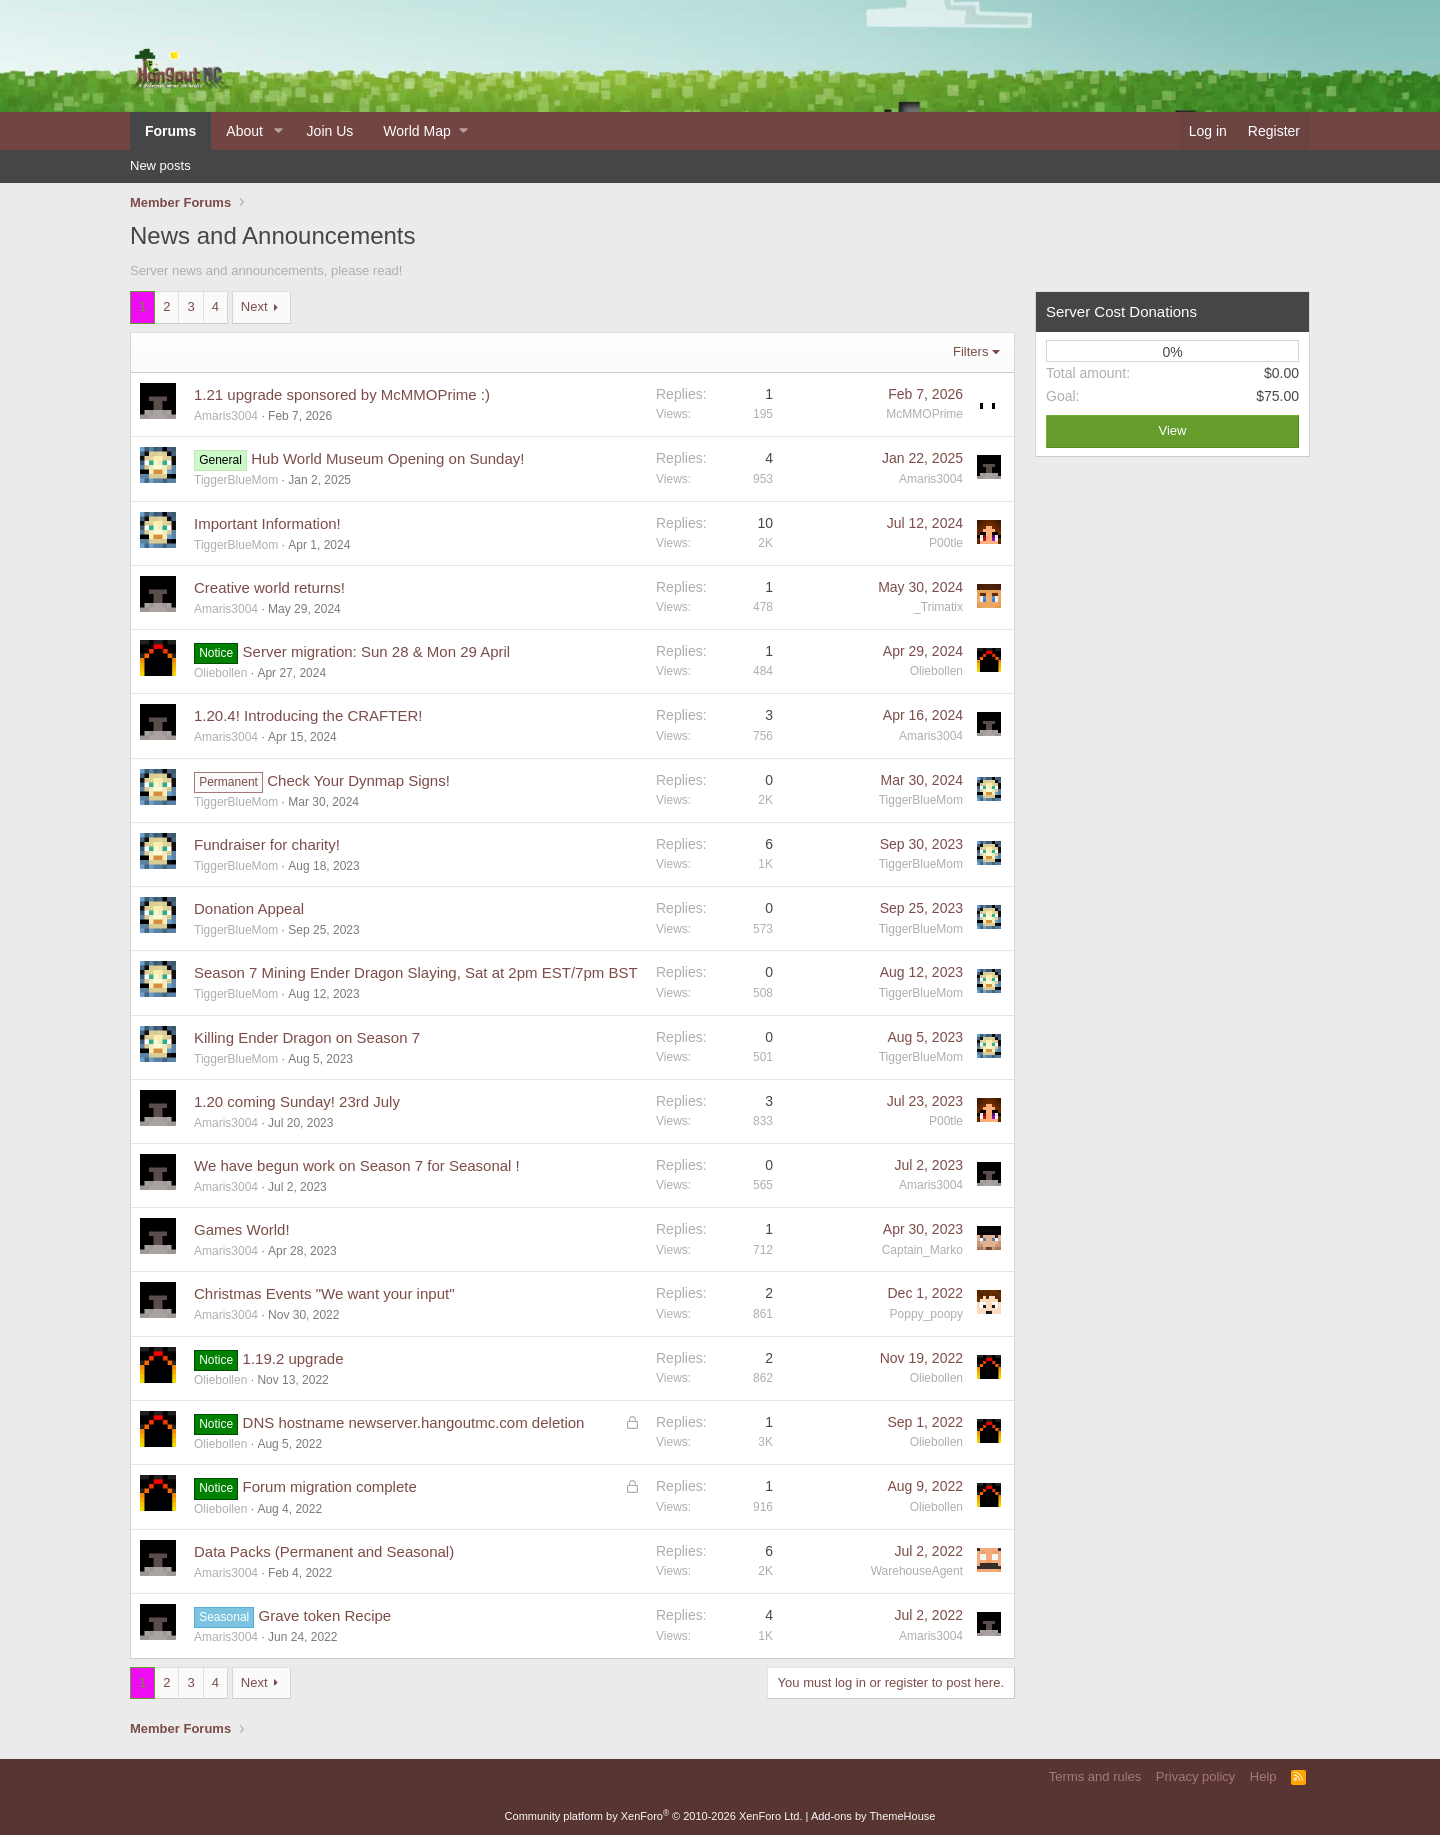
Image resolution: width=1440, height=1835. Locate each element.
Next (254, 306)
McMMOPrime (924, 414)
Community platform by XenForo (654, 1816)
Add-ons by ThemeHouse (873, 1816)
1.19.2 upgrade (293, 1358)
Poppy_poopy (926, 1314)
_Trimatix (938, 607)
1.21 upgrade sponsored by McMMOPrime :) (342, 394)
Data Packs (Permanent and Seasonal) (324, 1551)
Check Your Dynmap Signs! (358, 780)
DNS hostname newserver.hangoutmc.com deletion (414, 1422)
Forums (170, 131)
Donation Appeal (249, 908)
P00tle (946, 543)
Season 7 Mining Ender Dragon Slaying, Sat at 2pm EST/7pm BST (416, 972)
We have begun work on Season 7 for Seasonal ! (357, 1165)
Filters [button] (970, 351)
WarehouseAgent (917, 1571)
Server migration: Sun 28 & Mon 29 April (377, 651)
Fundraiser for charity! (267, 844)
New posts (160, 165)
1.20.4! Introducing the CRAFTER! (308, 715)
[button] (278, 131)
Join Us (330, 131)
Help (1263, 1776)
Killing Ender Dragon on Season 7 (307, 1037)
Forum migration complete (330, 1486)
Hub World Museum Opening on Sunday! (387, 458)
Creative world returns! (269, 587)
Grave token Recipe (325, 1615)
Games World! (242, 1229)
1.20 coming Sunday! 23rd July (297, 1101)
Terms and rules (1095, 1776)
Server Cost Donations (1121, 311)
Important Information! (267, 523)
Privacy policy (1195, 1776)
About (244, 131)
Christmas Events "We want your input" (324, 1293)
